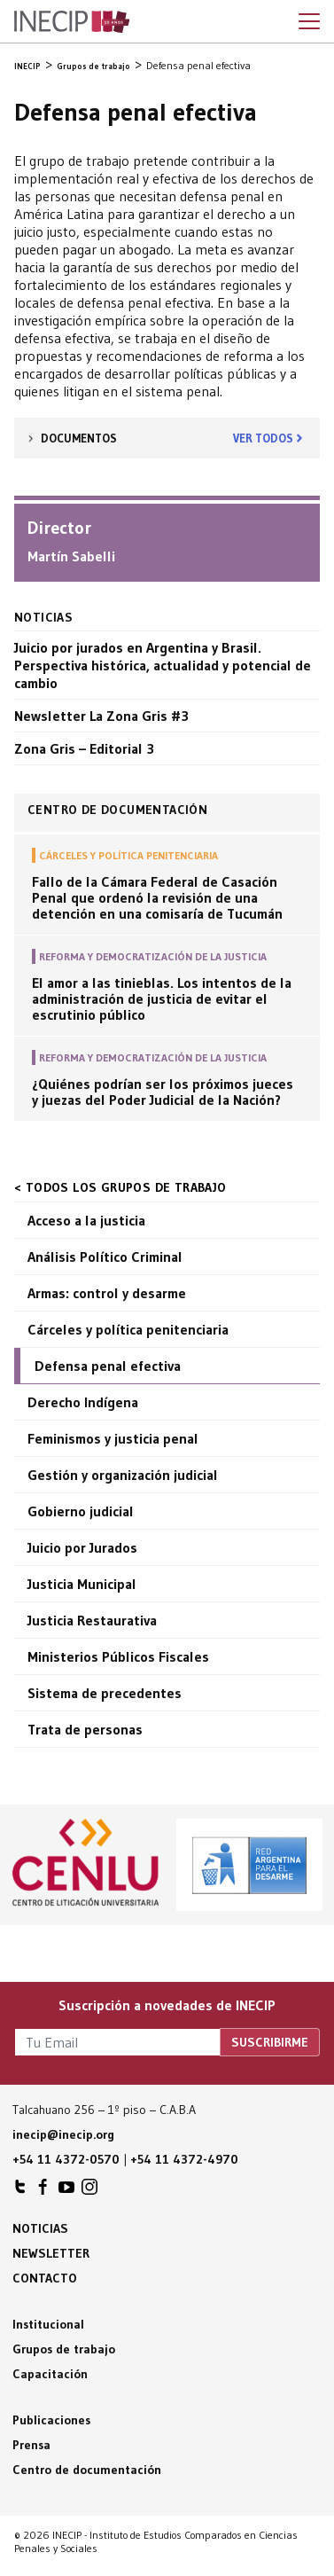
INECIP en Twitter (20, 2191)
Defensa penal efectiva (108, 1365)
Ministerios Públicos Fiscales (118, 1656)
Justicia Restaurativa (92, 1620)
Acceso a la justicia (86, 1220)
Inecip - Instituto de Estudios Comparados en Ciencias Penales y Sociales (71, 22)
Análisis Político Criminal (105, 1256)
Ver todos (263, 438)
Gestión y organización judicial (122, 1475)
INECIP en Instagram (89, 2191)
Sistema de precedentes (104, 1693)
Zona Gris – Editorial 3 (84, 748)
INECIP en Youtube (66, 2191)
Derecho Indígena (82, 1402)
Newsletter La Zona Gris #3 (101, 715)
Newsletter (50, 2253)
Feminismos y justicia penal (112, 1438)
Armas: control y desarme (106, 1293)
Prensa (31, 2445)
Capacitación (50, 2374)
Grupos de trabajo (63, 2349)
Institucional (48, 2324)
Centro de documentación (86, 2470)
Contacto (44, 2278)
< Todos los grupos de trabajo (120, 1187)
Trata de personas (85, 1729)
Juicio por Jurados (82, 1547)
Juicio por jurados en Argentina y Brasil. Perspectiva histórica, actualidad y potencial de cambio (162, 665)
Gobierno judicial (80, 1511)
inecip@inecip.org (63, 2134)
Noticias (40, 2228)
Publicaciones (51, 2420)
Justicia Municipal (81, 1584)
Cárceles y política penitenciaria (128, 1329)
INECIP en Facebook (43, 2191)
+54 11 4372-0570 (66, 2159)
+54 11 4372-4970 (184, 2159)
